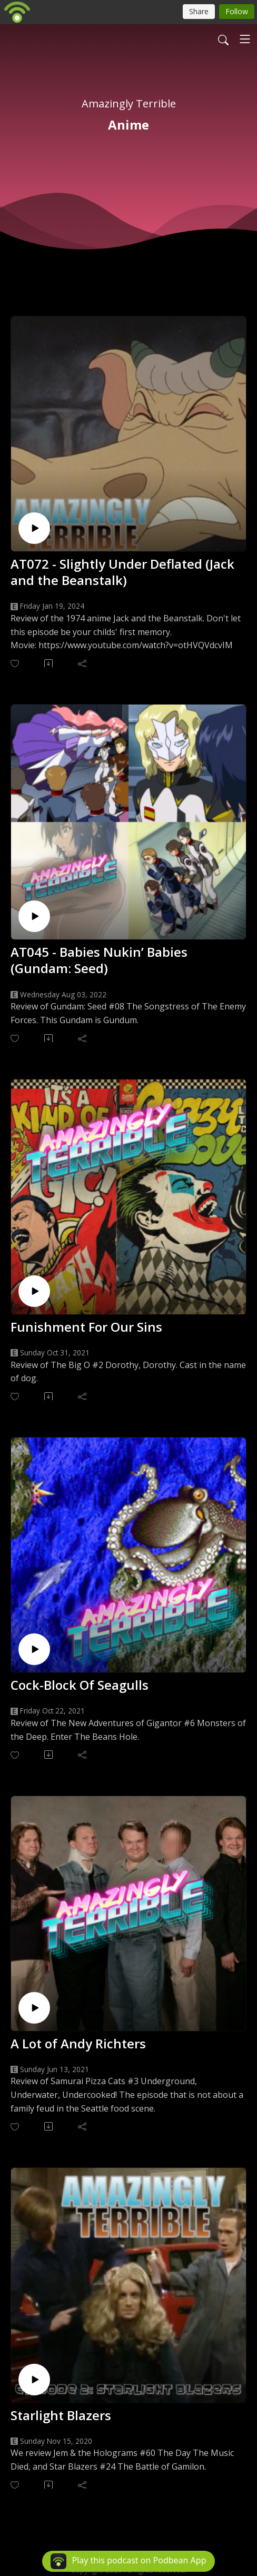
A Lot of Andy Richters (78, 2043)
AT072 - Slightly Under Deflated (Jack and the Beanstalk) (122, 572)
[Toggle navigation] (245, 39)
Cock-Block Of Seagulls (80, 1685)
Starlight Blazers (61, 2415)
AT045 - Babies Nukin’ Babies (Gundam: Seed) (99, 960)
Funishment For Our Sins (86, 1327)
